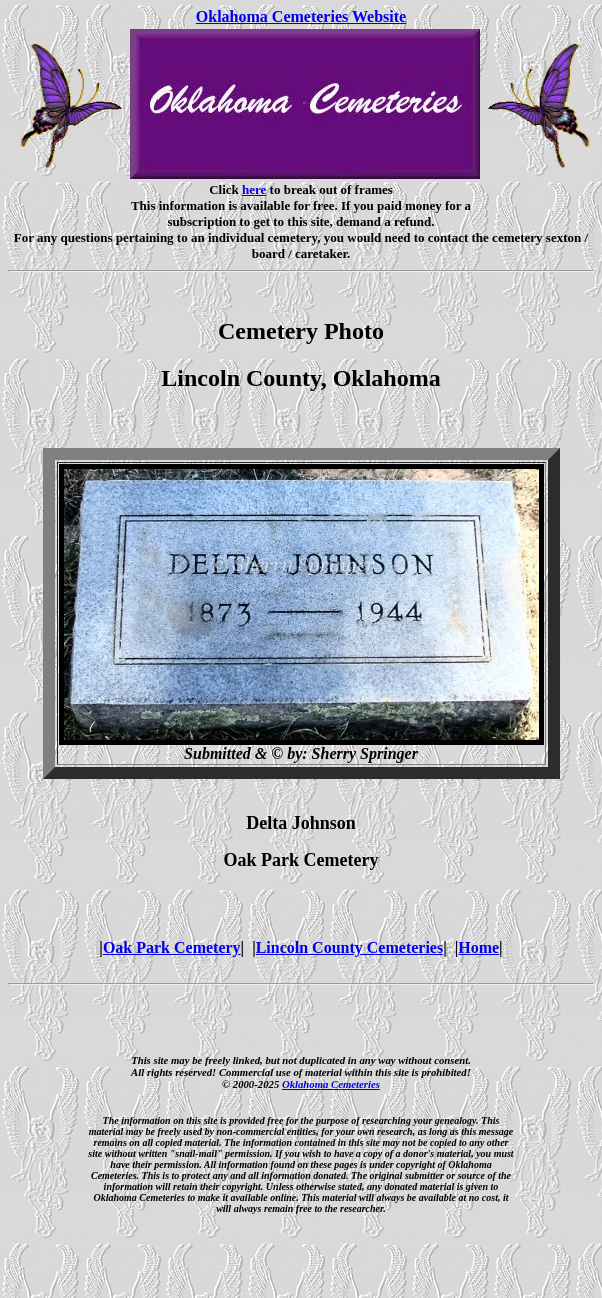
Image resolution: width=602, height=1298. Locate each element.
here (254, 189)
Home (478, 947)
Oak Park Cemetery (172, 947)
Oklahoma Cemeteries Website (301, 16)
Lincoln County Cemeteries (350, 947)
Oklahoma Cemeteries (331, 1084)
